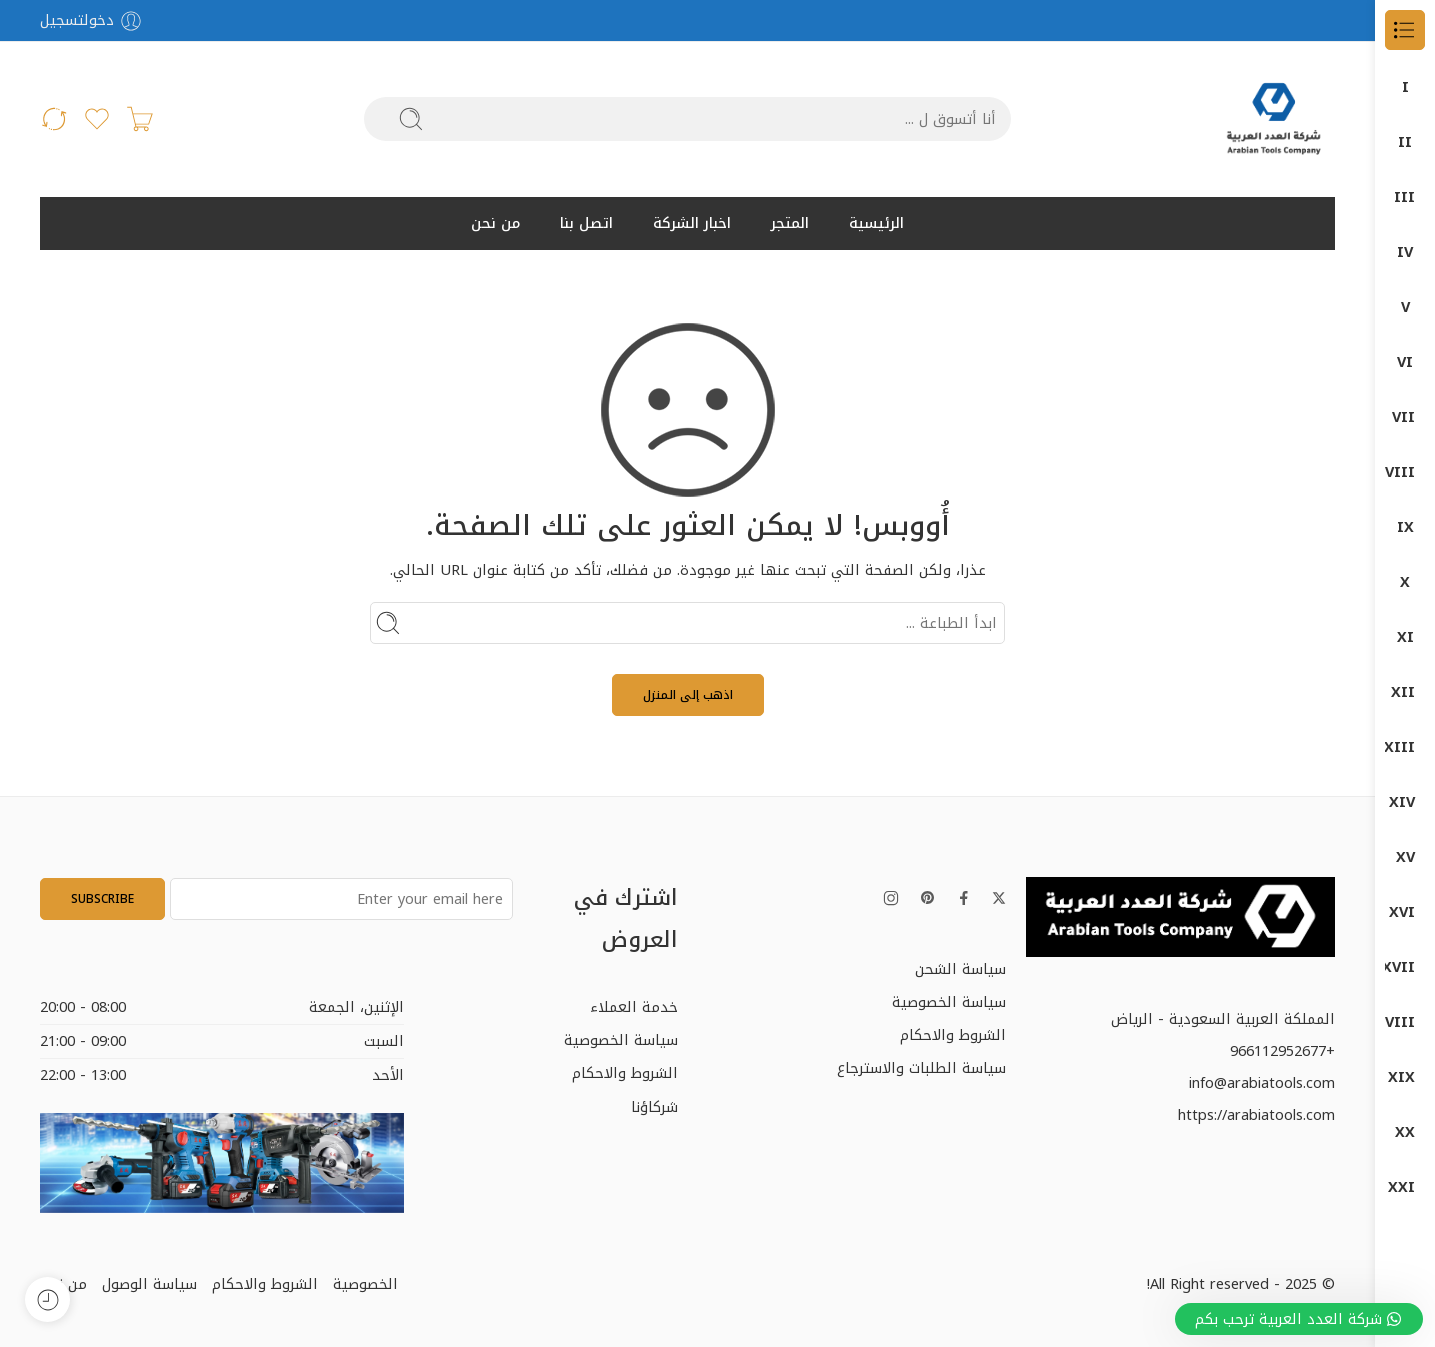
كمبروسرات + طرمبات (1405, 1022)
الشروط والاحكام (953, 1035)
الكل (1405, 87)
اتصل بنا (586, 223)
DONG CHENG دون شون (1405, 142)
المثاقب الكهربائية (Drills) (1405, 527)
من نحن (495, 223)
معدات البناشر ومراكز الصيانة (1405, 1077)
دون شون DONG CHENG (1405, 857)
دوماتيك (1405, 802)
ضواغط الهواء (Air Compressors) (1405, 362)
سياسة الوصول (149, 1284)
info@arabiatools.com (1262, 1083)
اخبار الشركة (692, 223)
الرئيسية (876, 223)
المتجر (790, 223)
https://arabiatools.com (1256, 1115)
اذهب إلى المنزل (688, 695)
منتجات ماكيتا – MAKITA (1405, 1187)
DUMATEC (1405, 252)
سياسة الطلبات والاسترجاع (921, 1068)
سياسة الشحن (960, 969)
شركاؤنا (654, 1107)
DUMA (1405, 197)
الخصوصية (365, 1284)
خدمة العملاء (634, 1007)
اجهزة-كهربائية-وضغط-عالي (1405, 692)
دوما (1405, 747)
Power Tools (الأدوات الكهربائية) (1405, 417)
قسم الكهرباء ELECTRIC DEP (1405, 912)
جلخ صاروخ (1405, 637)
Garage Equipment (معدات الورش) (1405, 307)
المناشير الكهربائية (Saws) (1405, 582)
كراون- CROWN (1405, 967)
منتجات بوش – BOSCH (1405, 1132)
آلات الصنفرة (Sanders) (1405, 472)
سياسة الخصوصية (949, 1002)
